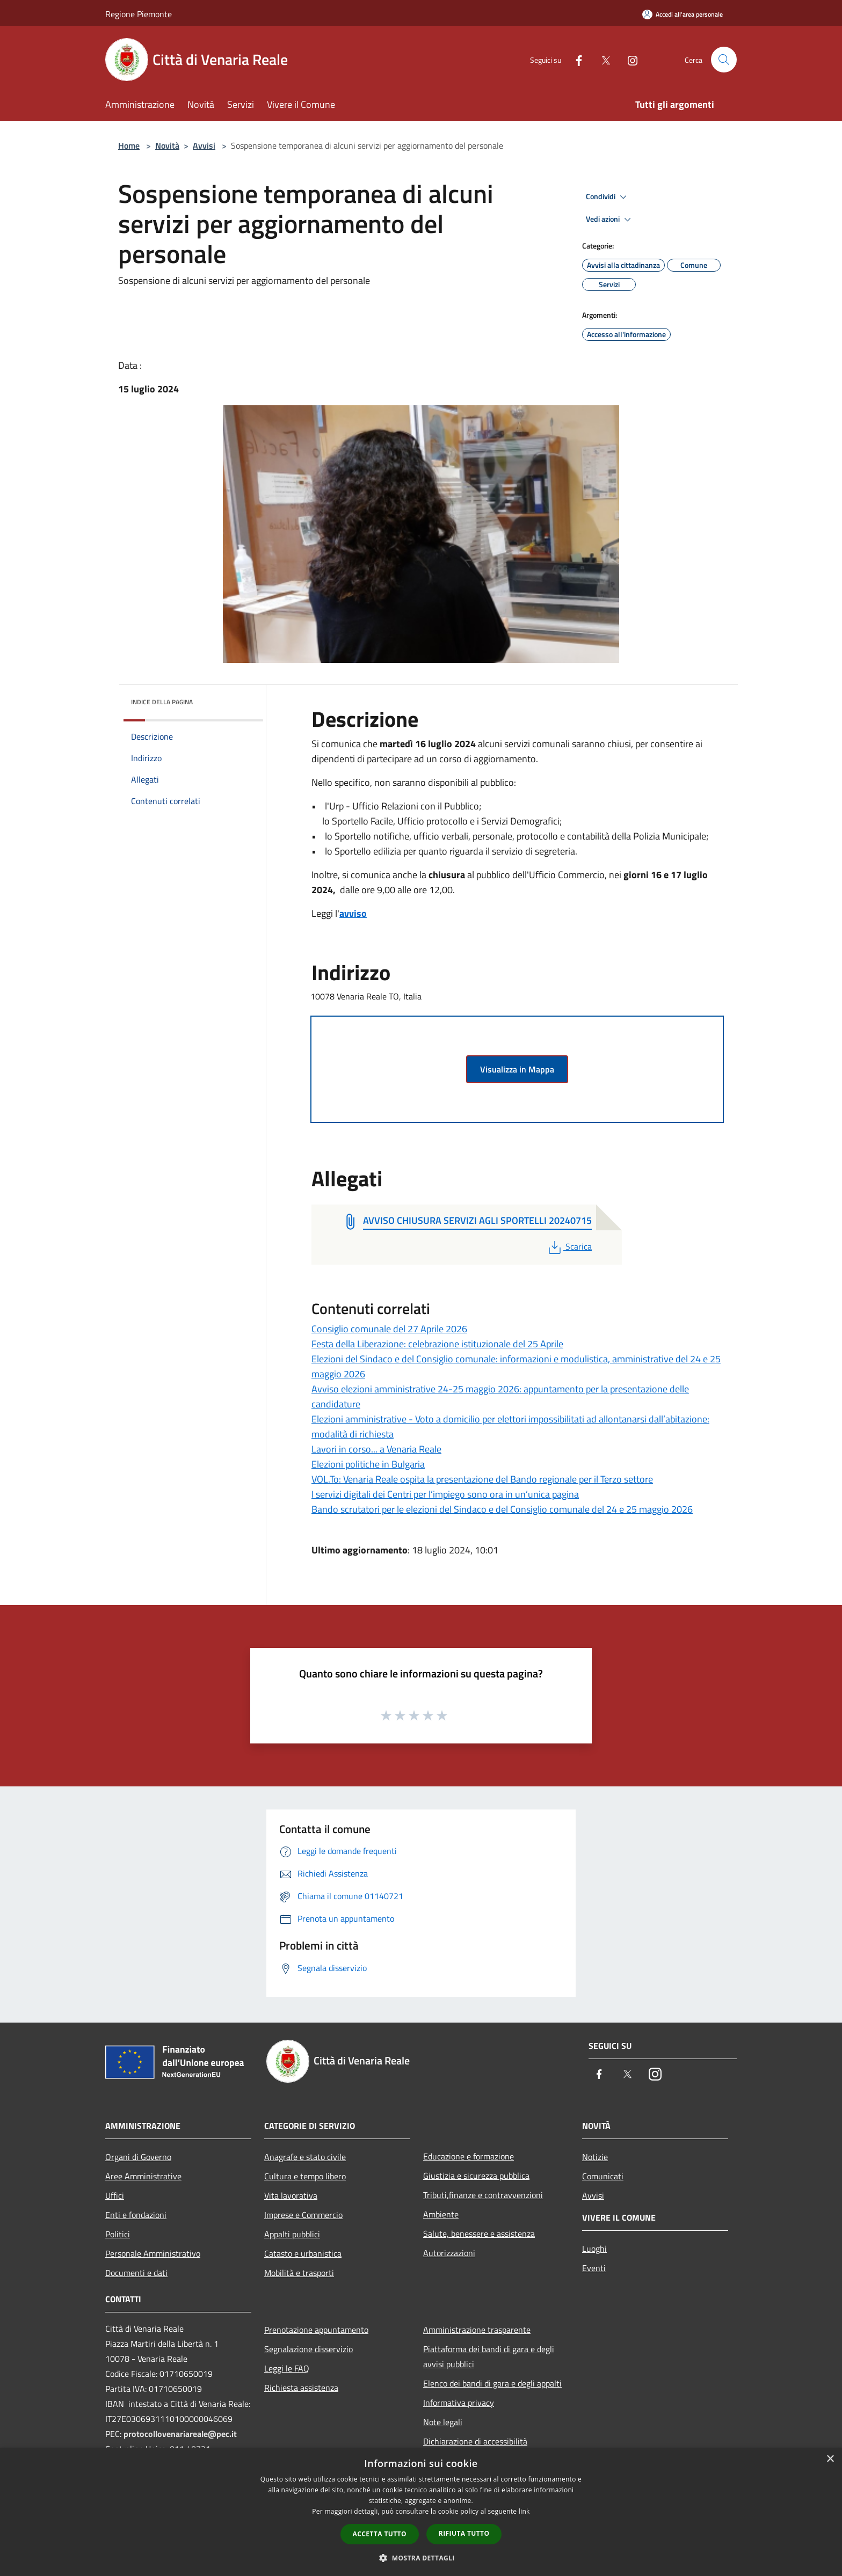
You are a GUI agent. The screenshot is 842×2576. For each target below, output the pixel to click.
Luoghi (594, 2248)
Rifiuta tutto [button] (464, 2533)
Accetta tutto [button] (380, 2533)
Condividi (608, 197)
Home (129, 145)
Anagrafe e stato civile (305, 2156)
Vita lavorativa (290, 2195)
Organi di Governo (138, 2156)
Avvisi (204, 145)
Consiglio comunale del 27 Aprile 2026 (389, 1329)
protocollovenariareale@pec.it (180, 2433)
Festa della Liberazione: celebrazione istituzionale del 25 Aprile (437, 1344)
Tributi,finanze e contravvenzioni (483, 2194)
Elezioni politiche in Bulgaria (368, 1464)
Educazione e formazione (468, 2156)
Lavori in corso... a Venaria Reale (376, 1449)
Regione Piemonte (138, 14)
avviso (353, 913)
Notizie (595, 2156)
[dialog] (421, 2512)
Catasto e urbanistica (303, 2253)
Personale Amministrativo (152, 2253)
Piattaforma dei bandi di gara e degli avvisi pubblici (488, 2356)
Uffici (114, 2195)
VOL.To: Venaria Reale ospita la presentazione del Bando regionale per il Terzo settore (482, 1479)
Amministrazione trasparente (477, 2329)
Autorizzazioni (449, 2252)
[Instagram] (628, 59)
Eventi (594, 2267)
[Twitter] (601, 59)
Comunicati (602, 2176)
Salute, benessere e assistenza (479, 2233)
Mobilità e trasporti (299, 2272)
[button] (421, 2557)
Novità (167, 145)
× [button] (830, 2459)
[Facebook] (574, 59)
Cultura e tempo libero (305, 2176)
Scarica (569, 1246)
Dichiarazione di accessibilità (475, 2441)
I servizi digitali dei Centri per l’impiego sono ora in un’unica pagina (445, 1494)
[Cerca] (724, 59)
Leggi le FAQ (286, 2368)
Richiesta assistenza (301, 2387)
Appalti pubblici (292, 2234)
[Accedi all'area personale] (682, 14)
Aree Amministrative (143, 2176)
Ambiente (441, 2214)
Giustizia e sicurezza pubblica (476, 2175)
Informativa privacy (458, 2402)
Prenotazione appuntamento (316, 2329)
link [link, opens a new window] (524, 2511)
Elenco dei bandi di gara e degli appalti (492, 2383)
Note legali (442, 2422)
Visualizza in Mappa (517, 1069)
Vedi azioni (610, 219)
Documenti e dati (136, 2272)
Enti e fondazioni (135, 2214)
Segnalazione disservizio (308, 2349)
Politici (117, 2234)
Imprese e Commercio (303, 2214)
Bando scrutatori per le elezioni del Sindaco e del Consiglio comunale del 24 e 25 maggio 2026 (502, 1509)
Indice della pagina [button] (162, 702)
